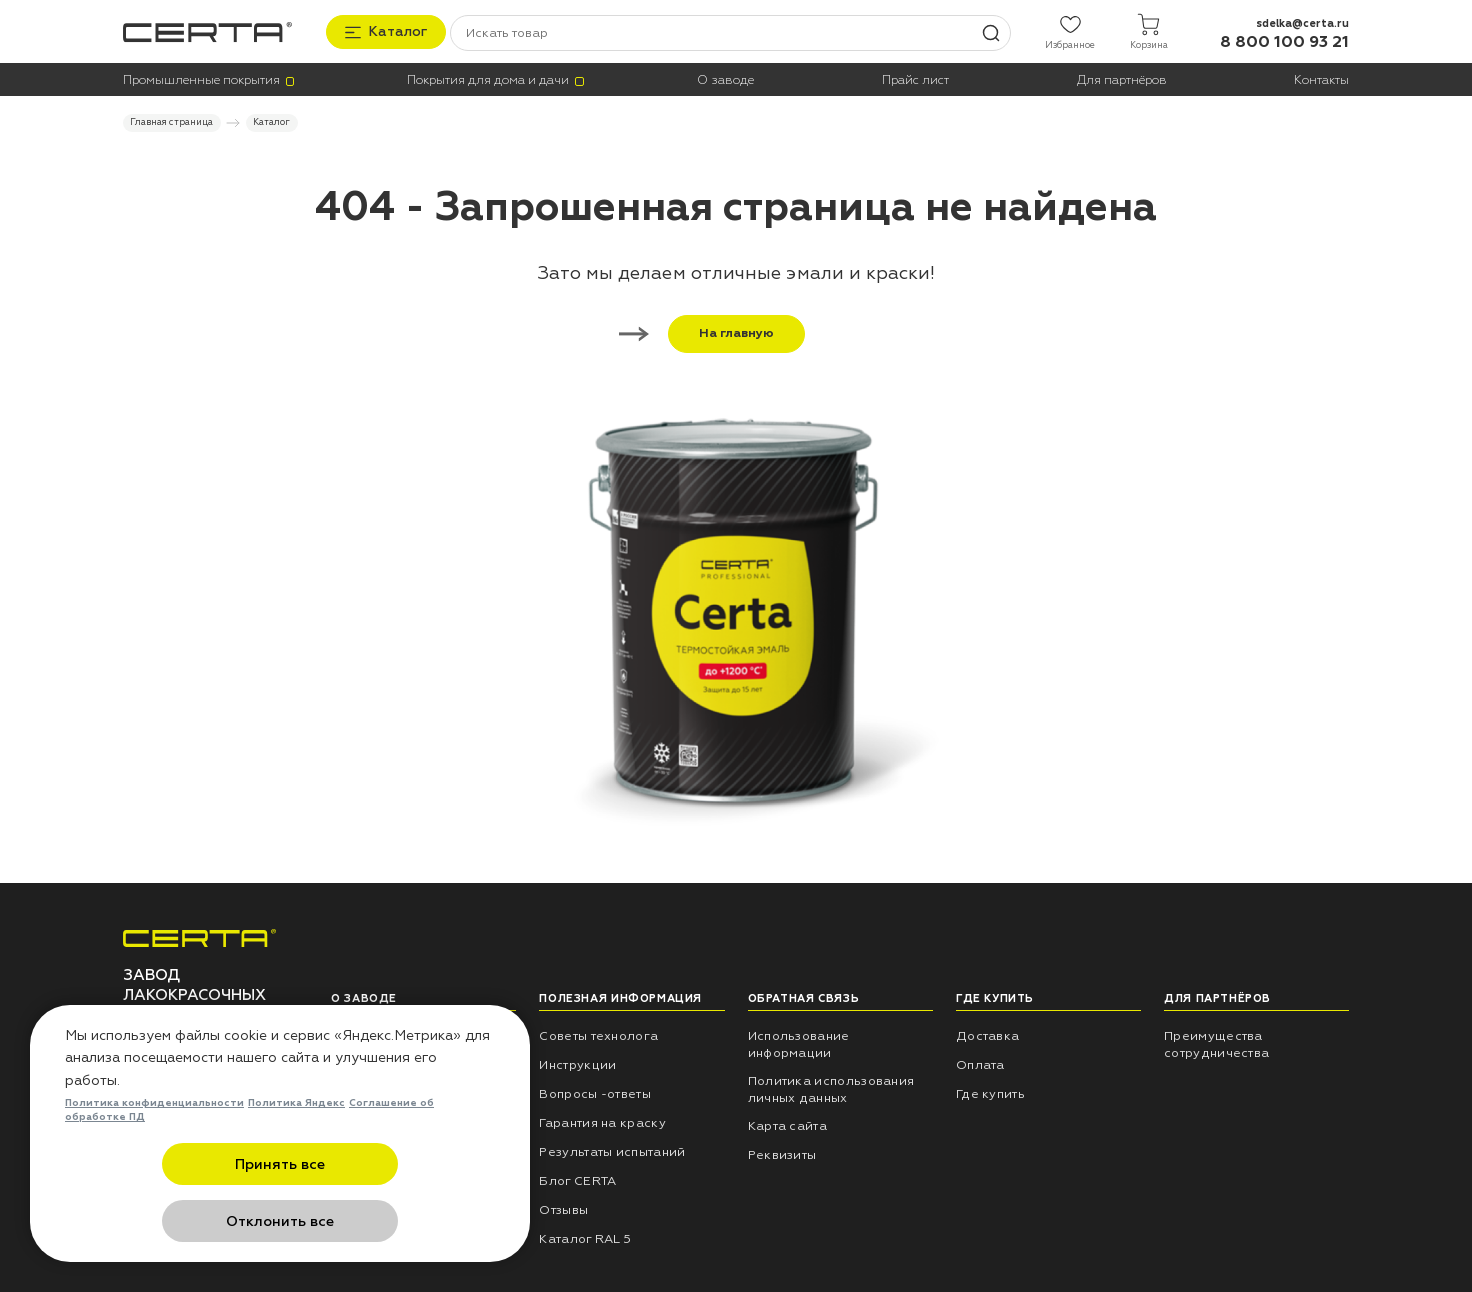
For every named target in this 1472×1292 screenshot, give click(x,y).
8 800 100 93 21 (1284, 41)
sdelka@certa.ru (1302, 21)
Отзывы (563, 1208)
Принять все (182, 1221)
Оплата (980, 1064)
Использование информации (799, 1043)
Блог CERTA (577, 1179)
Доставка (987, 1035)
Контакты (1321, 78)
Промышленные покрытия (201, 78)
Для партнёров (1122, 78)
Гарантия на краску (602, 1121)
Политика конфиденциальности (154, 1161)
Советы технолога (598, 1035)
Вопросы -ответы (595, 1092)
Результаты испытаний (612, 1150)
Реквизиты (782, 1153)
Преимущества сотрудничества (1216, 1043)
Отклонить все (378, 1221)
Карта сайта (787, 1124)
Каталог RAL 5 (585, 1237)
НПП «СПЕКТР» (379, 1035)
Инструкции (577, 1064)
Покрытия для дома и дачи (488, 78)
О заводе (725, 78)
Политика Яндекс (296, 1161)
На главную (721, 332)
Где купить (990, 1092)
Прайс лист (915, 78)
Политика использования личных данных (831, 1088)
